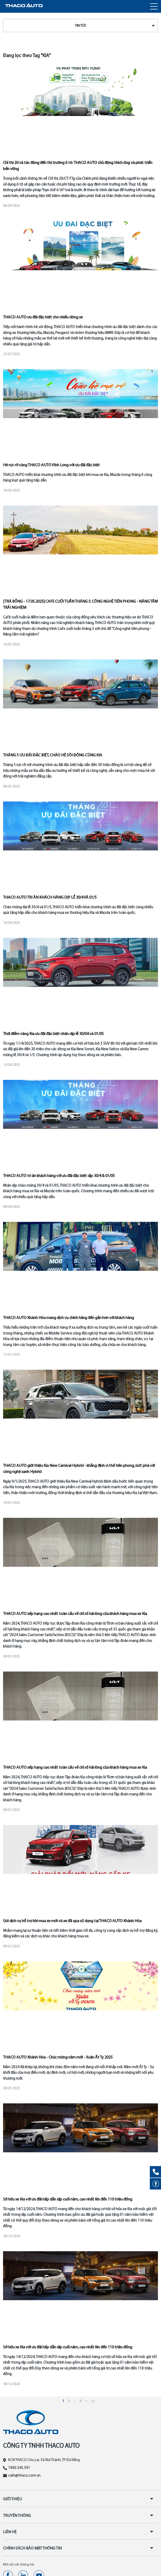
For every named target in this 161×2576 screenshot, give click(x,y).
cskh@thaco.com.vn (24, 2476)
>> (93, 2401)
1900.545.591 (19, 2468)
